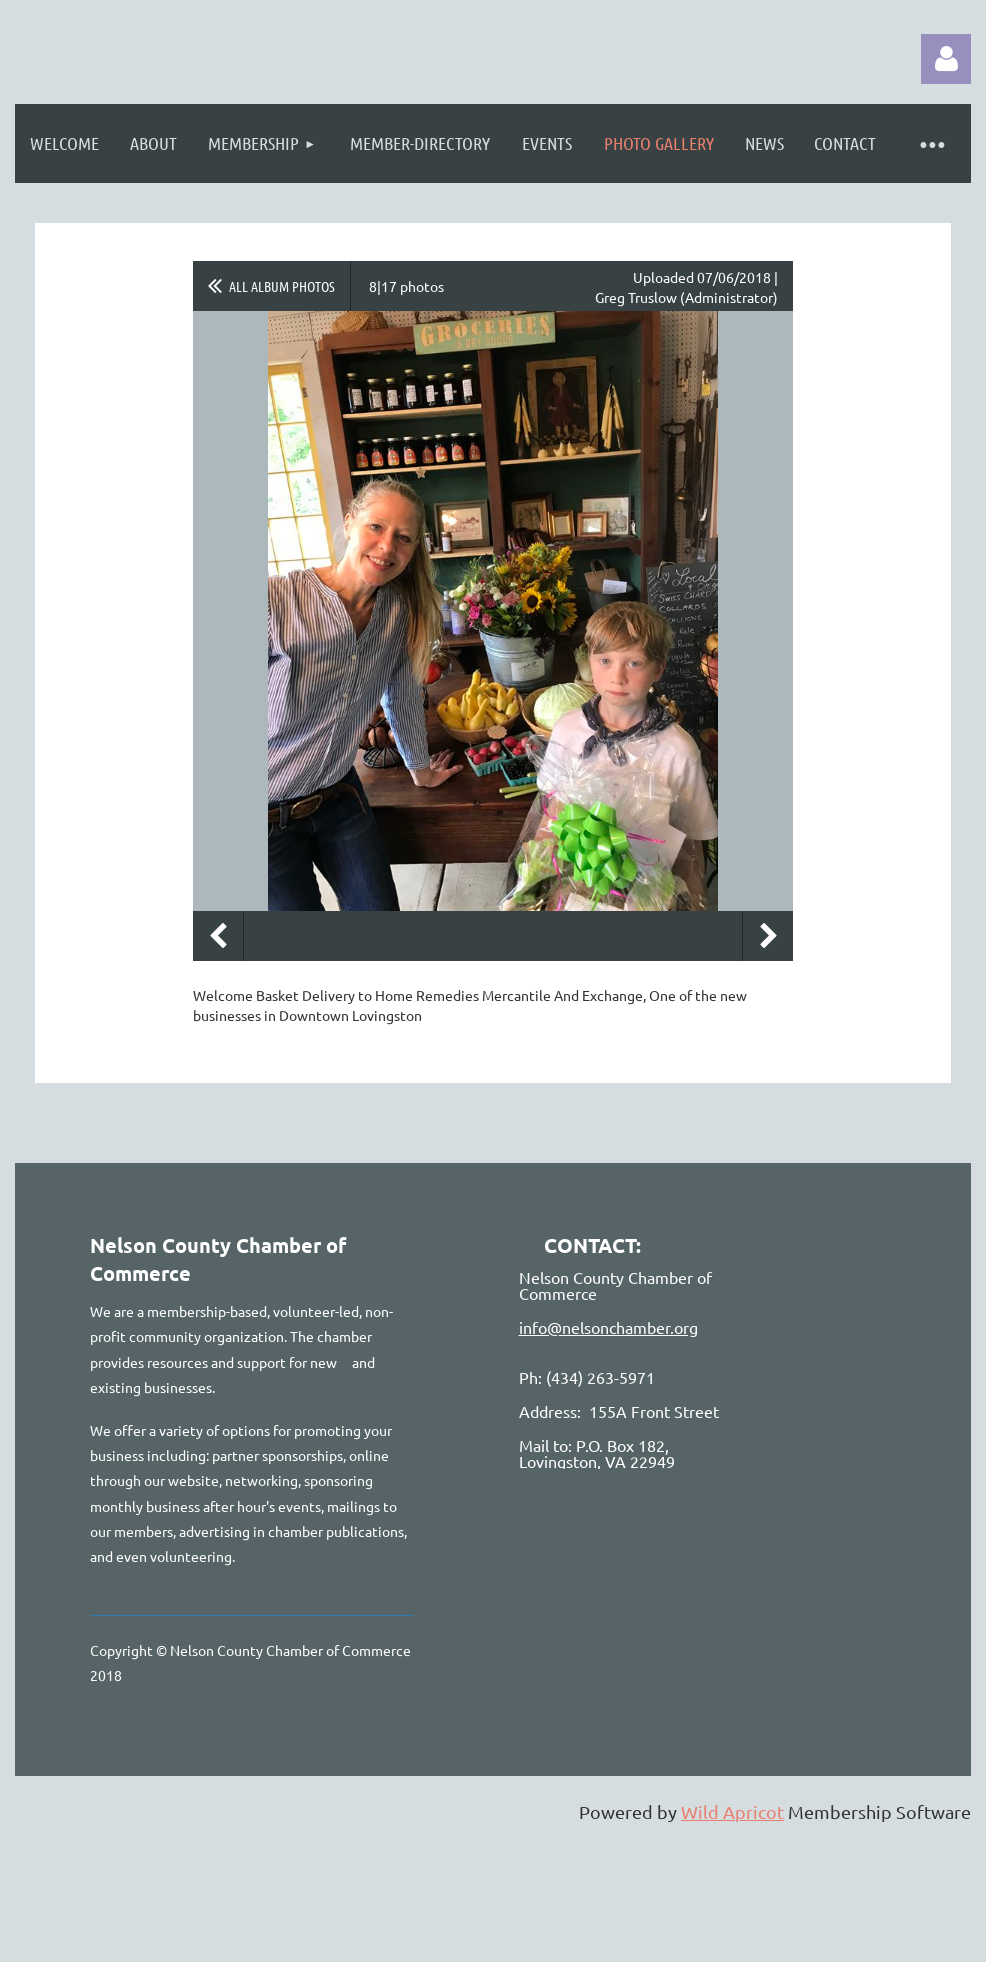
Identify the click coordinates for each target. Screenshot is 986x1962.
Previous (218, 936)
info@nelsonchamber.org (608, 1327)
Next (768, 936)
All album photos (282, 286)
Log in (946, 59)
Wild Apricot (732, 1811)
